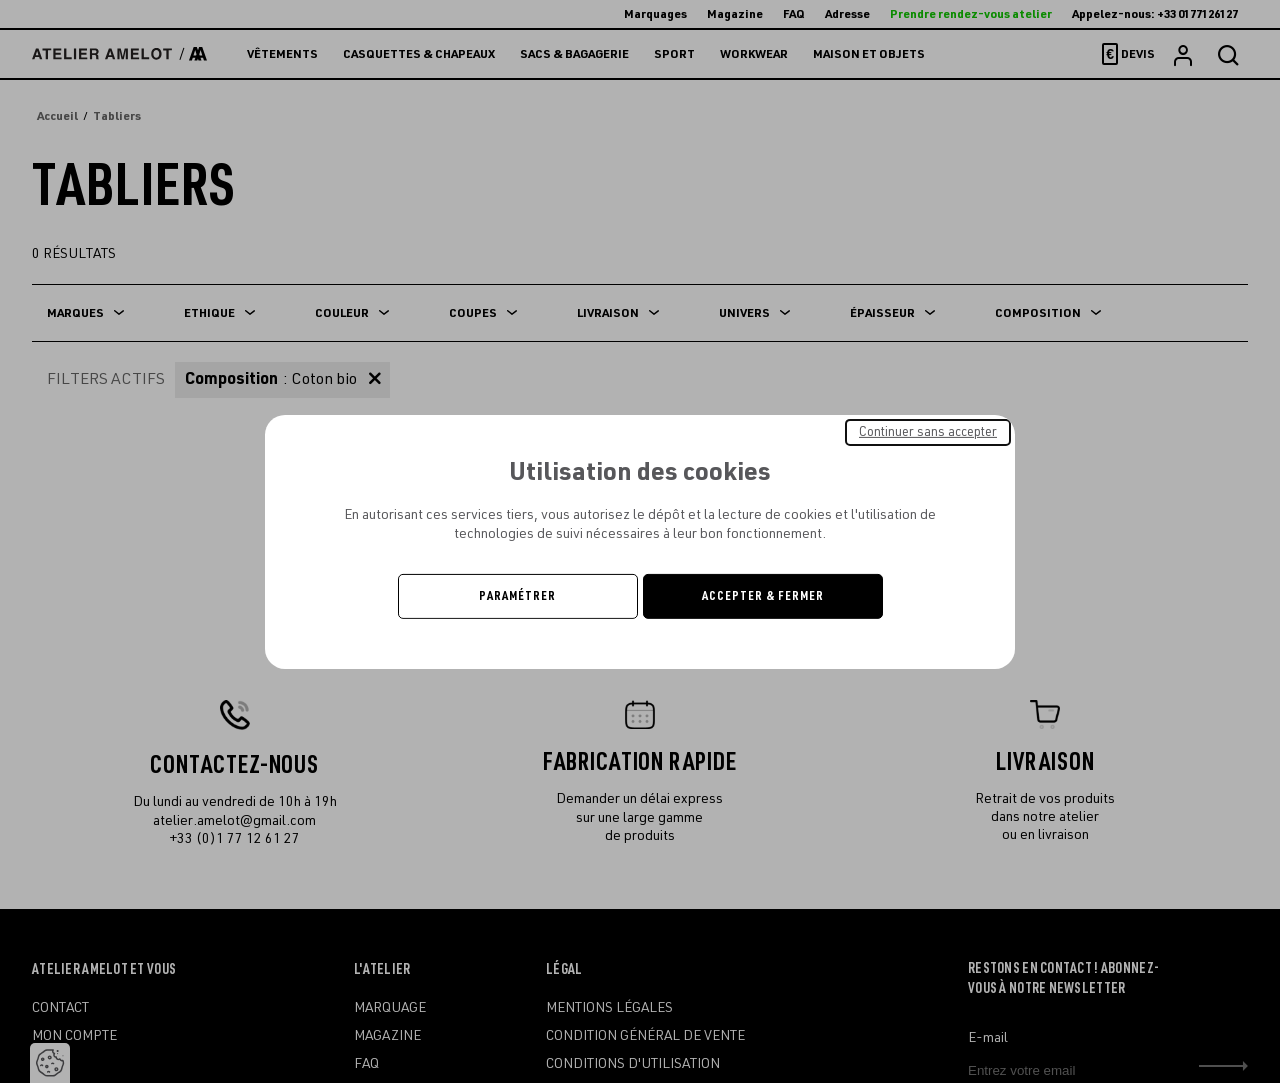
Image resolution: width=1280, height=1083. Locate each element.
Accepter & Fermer (763, 596)
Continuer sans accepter (928, 431)
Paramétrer (517, 596)
